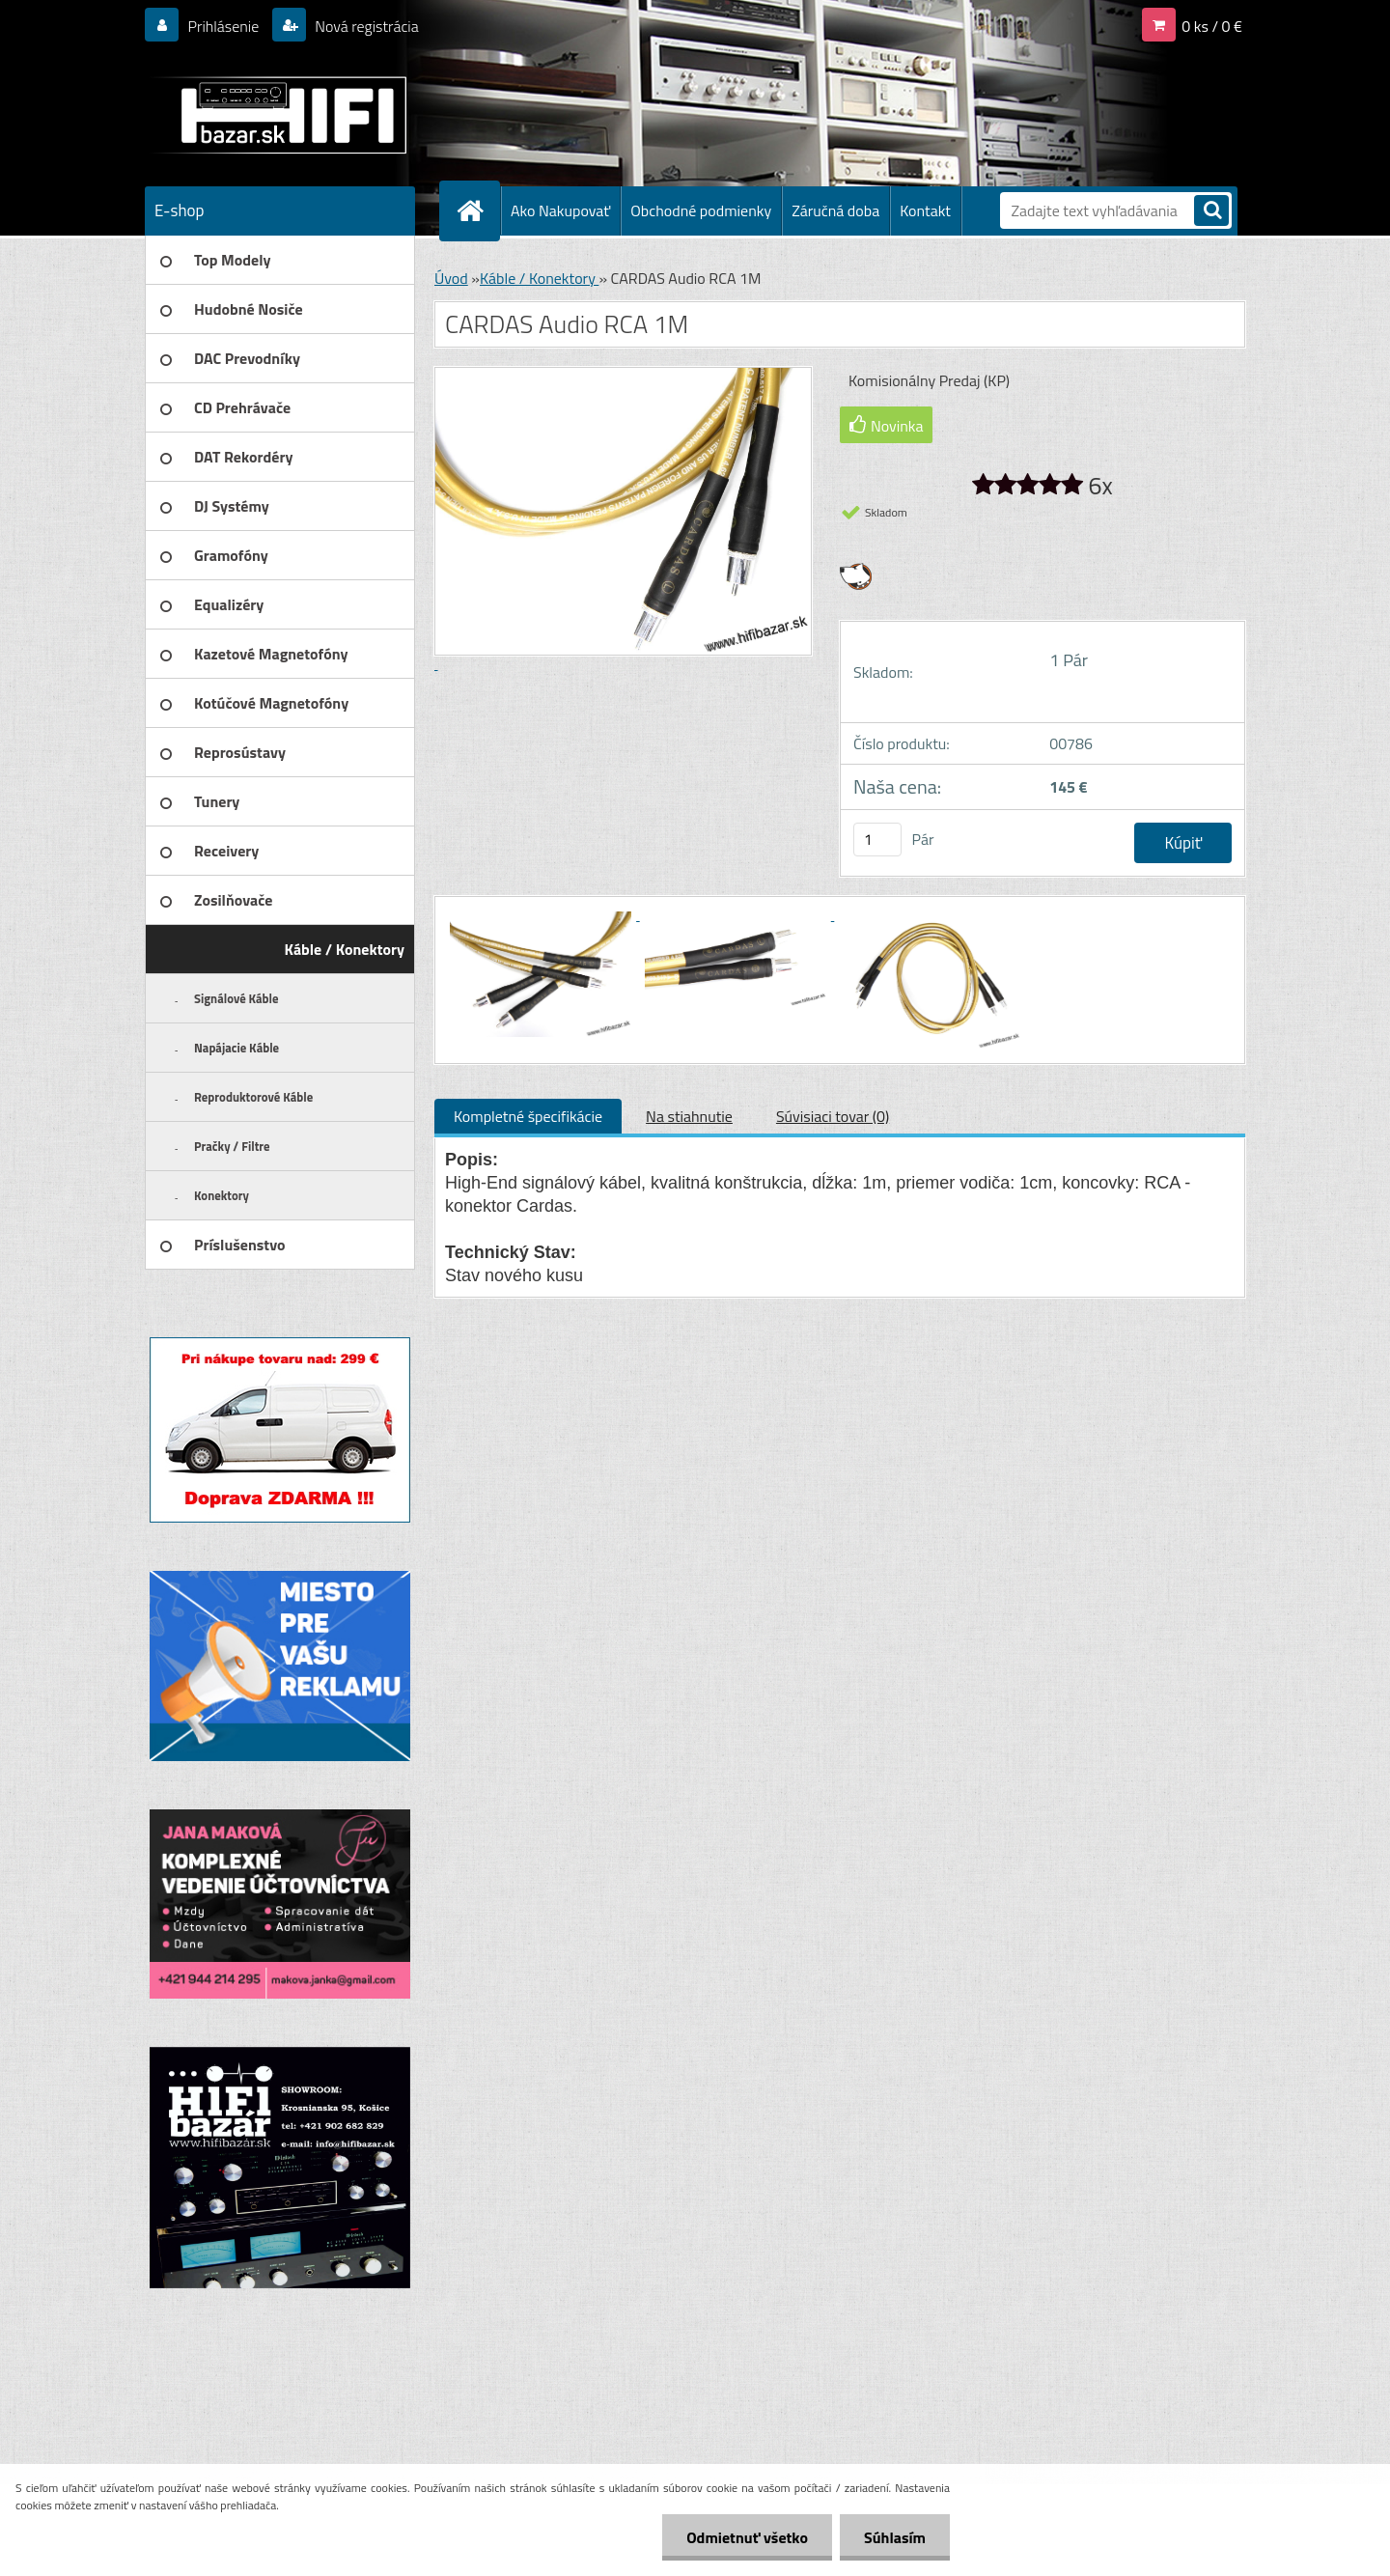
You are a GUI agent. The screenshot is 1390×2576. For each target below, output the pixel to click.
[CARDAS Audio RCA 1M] (542, 914)
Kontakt (925, 210)
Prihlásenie (223, 26)
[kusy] (877, 839)
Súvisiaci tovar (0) (832, 1116)
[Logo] (277, 115)
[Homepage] (478, 210)
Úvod (451, 278)
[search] (1211, 212)
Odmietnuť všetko (747, 2537)
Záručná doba (835, 210)
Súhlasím (895, 2537)
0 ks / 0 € (1212, 26)
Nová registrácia (365, 26)
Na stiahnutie (689, 1116)
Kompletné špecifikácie (528, 1116)
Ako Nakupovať (560, 210)
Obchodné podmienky (700, 210)
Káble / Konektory (539, 278)
